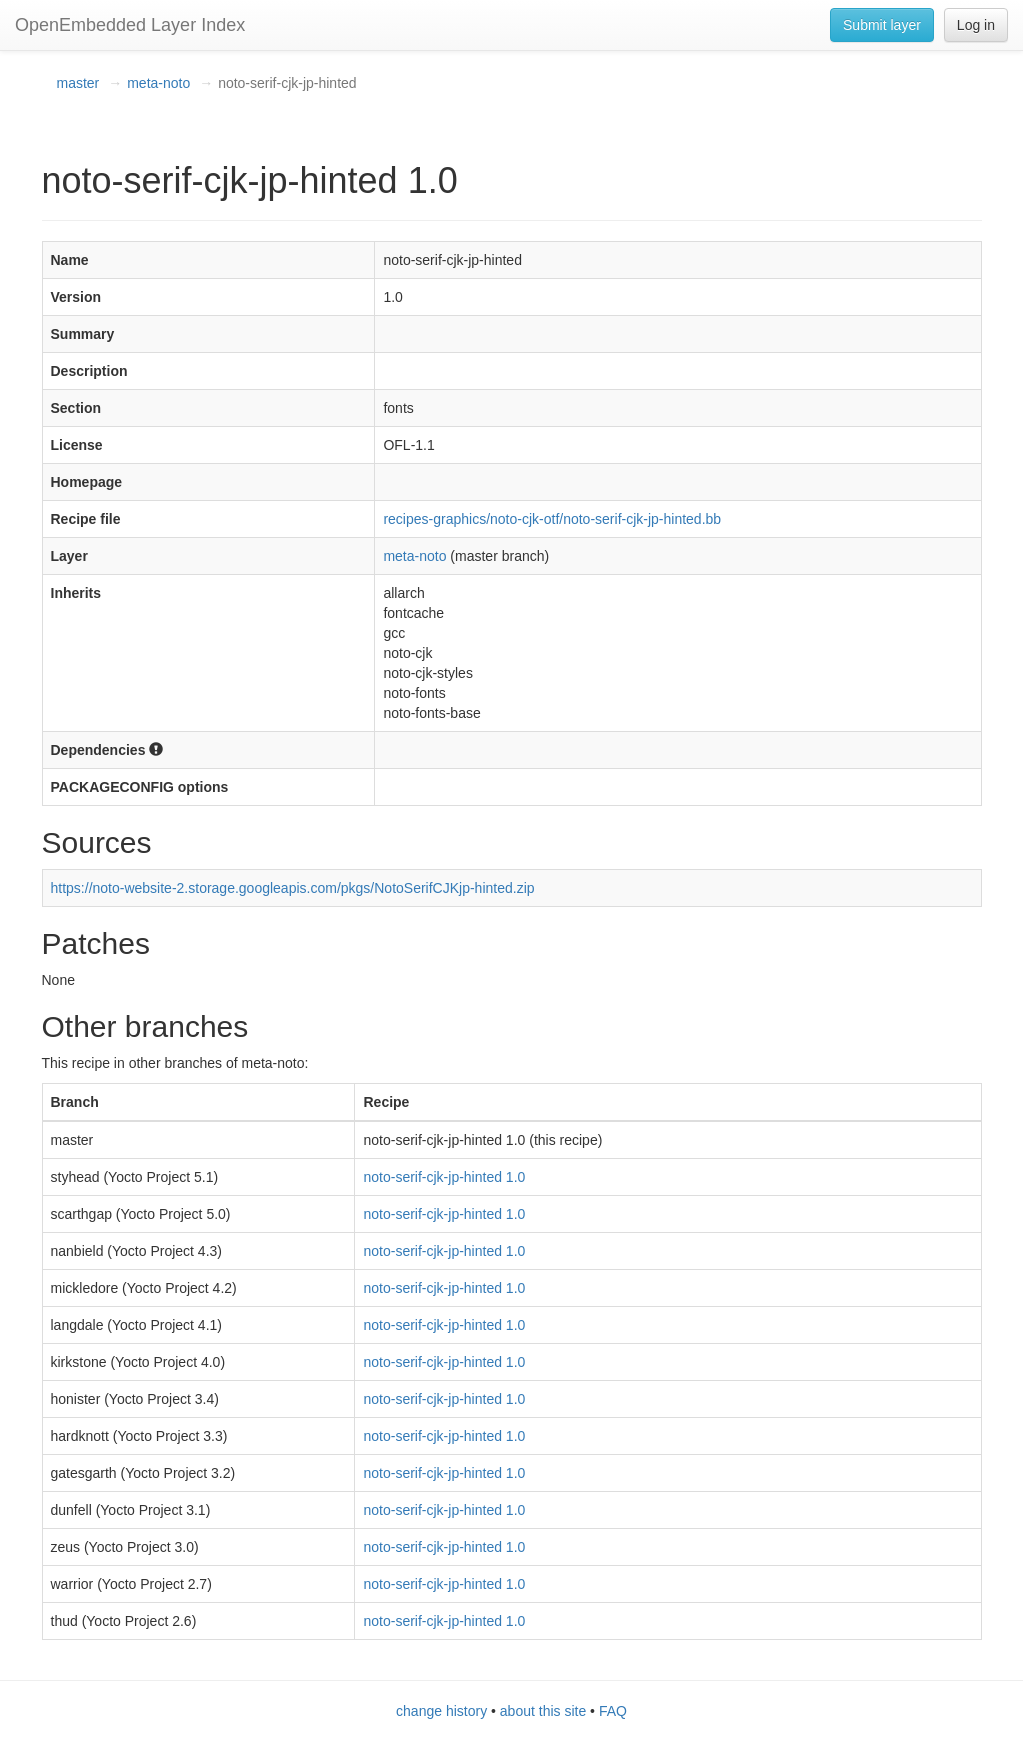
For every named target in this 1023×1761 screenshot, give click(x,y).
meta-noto (158, 83)
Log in (976, 25)
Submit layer (882, 25)
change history (441, 1711)
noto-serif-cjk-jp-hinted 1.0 (444, 1177)
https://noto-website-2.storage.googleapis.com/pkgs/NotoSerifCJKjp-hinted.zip (293, 888)
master (78, 83)
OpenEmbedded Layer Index (130, 25)
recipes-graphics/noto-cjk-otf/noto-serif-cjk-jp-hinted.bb (552, 519)
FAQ (613, 1711)
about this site (543, 1711)
